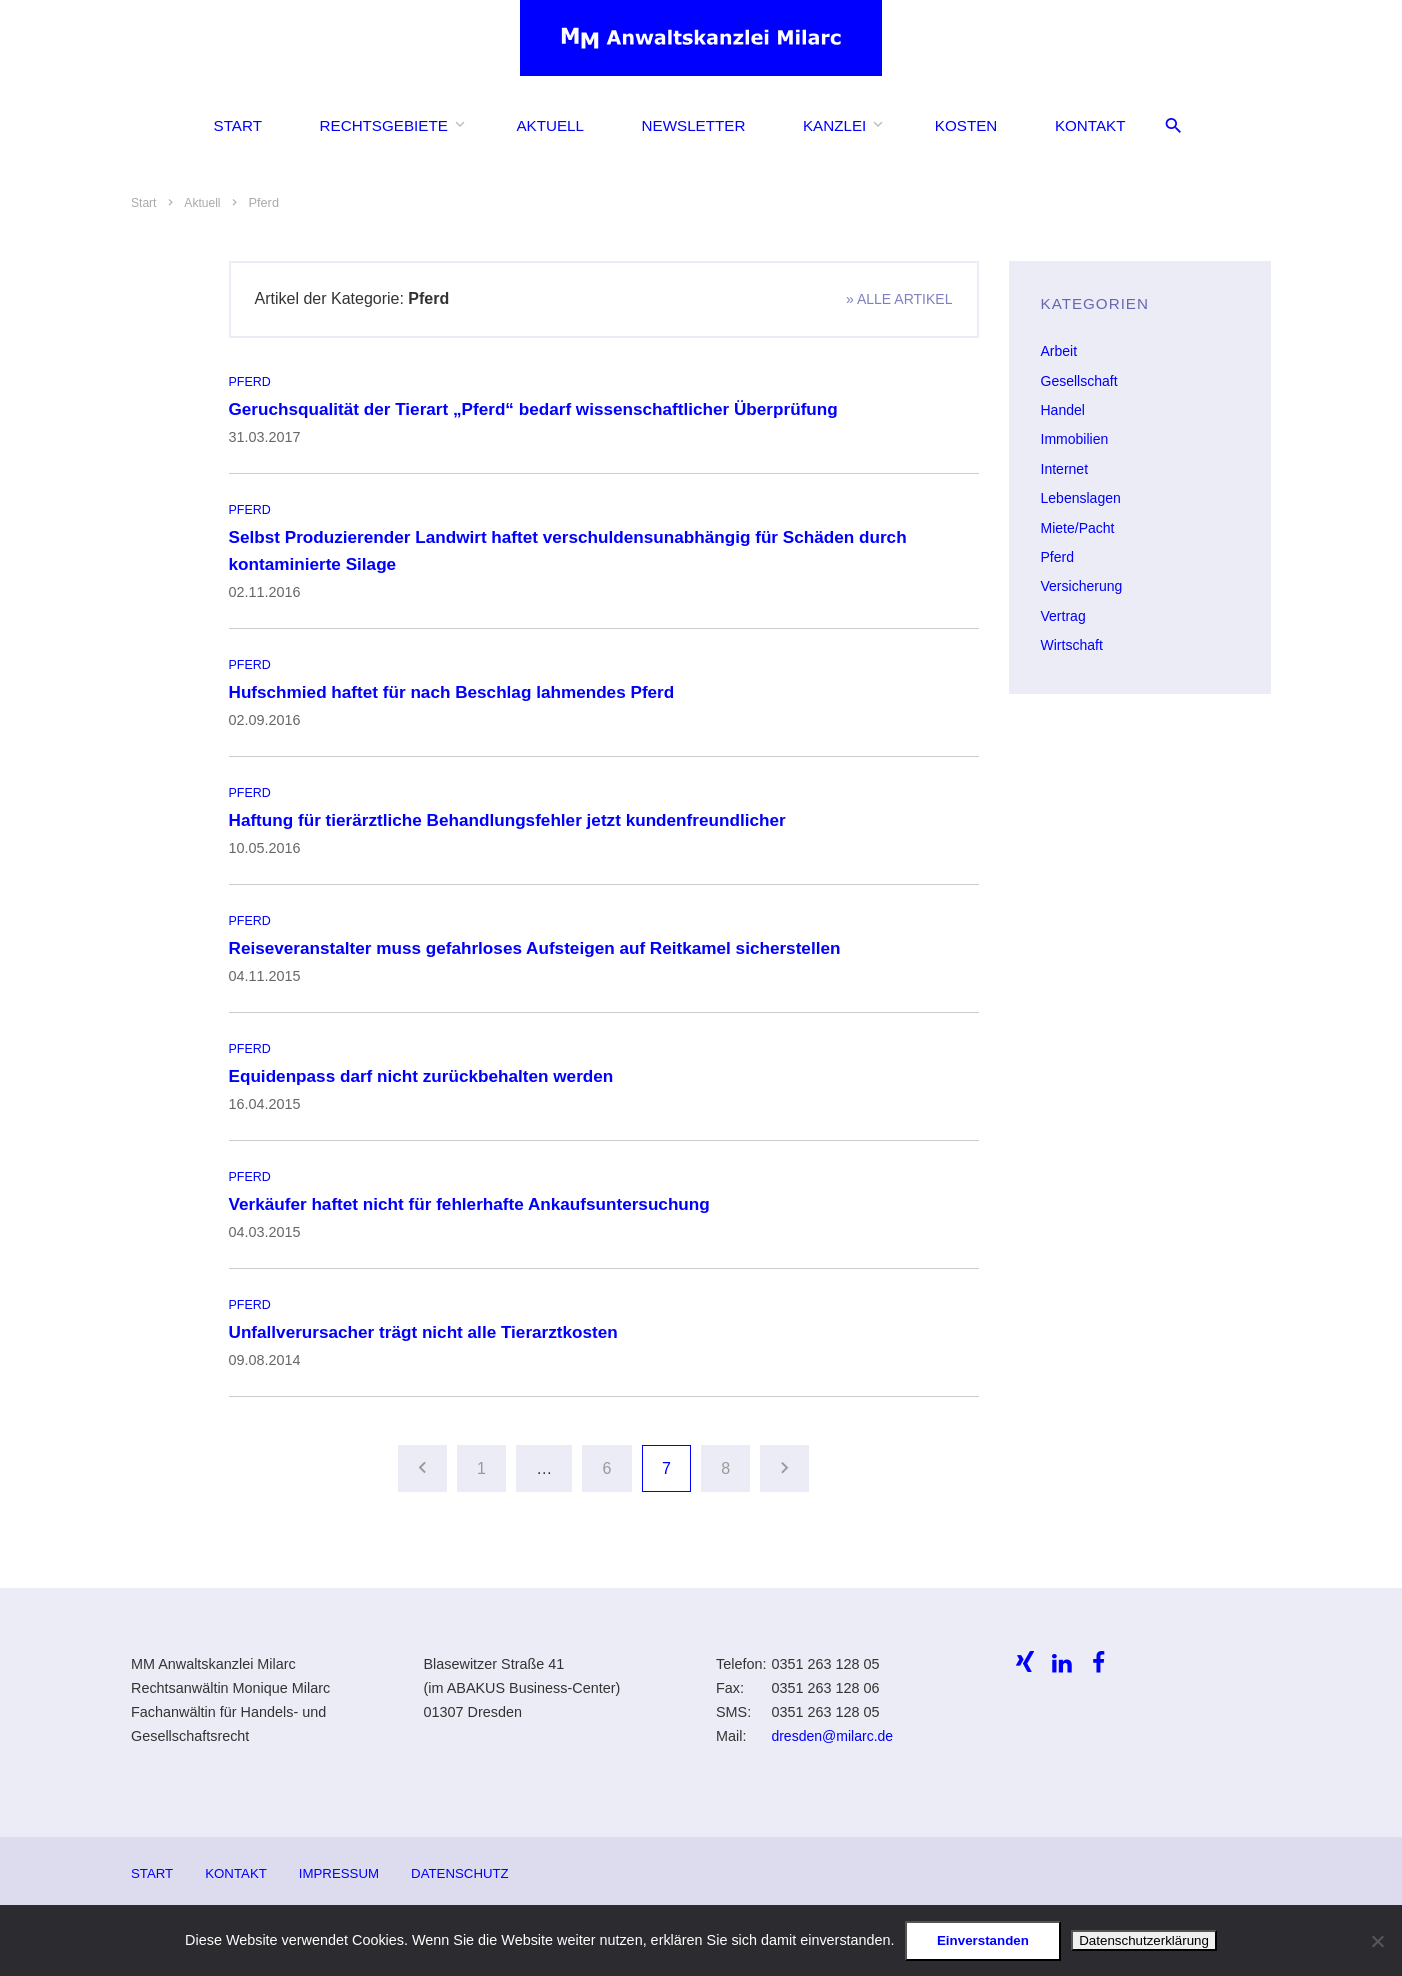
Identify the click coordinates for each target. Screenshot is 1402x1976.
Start (238, 129)
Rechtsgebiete (384, 129)
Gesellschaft (1080, 380)
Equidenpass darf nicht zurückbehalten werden (426, 1072)
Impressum (343, 1867)
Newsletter (694, 129)
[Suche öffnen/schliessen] (1173, 130)
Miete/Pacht (1079, 525)
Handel (1064, 409)
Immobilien (1076, 438)
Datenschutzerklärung (1144, 1940)
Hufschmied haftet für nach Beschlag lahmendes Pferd (458, 689)
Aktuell (550, 129)
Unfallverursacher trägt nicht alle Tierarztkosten (429, 1326)
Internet (1065, 467)
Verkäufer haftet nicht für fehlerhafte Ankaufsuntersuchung (476, 1199)
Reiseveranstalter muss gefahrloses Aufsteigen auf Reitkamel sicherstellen (543, 944)
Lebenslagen (1082, 496)
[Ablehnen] (1377, 1941)
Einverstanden (983, 1940)
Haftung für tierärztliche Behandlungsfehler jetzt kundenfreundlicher (515, 817)
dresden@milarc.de (833, 1731)
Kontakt (1090, 129)
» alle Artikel (897, 299)
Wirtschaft (1073, 641)
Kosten (966, 129)
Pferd (250, 380)
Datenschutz (466, 1867)
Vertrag (1064, 612)
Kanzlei (834, 129)
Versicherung (1083, 583)
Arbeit (1060, 351)
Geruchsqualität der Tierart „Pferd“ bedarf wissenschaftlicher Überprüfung (541, 408)
